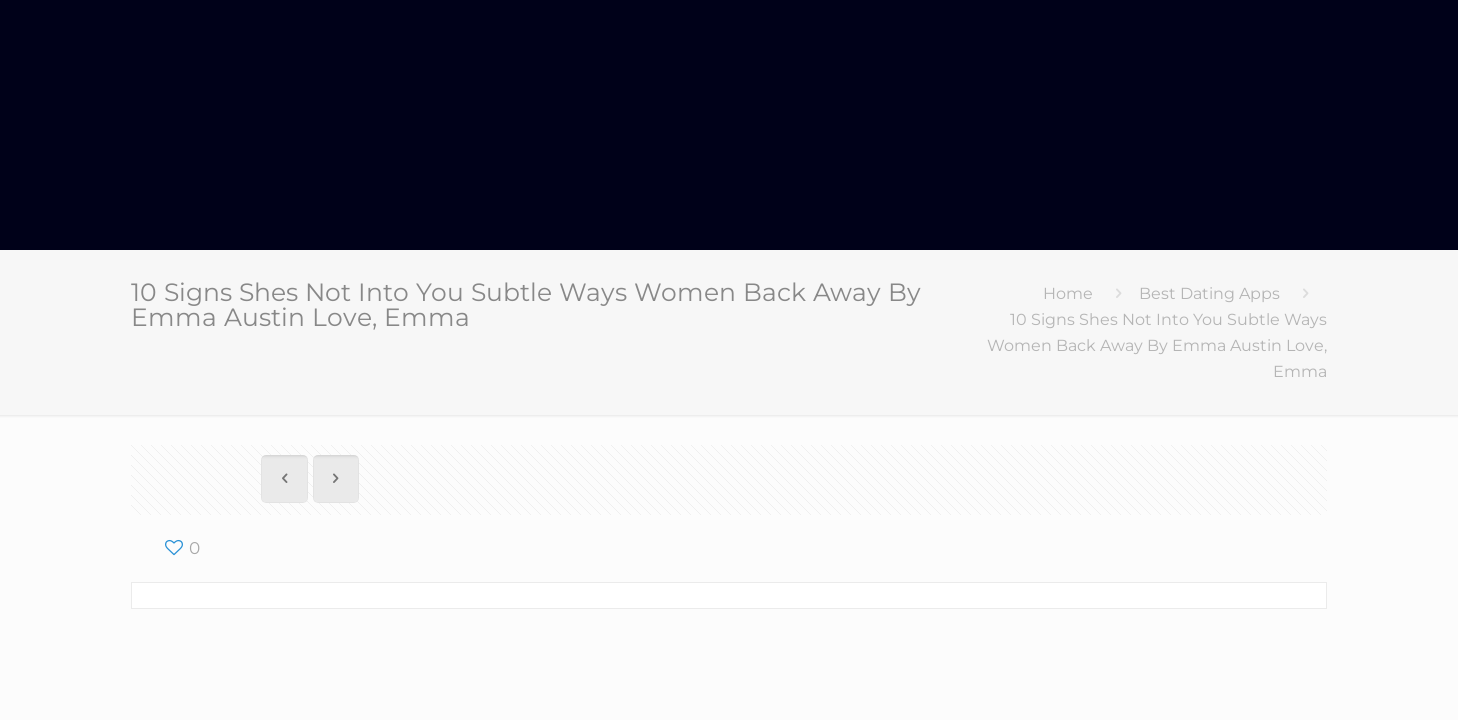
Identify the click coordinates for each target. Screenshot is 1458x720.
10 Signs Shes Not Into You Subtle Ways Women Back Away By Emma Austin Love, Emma (1157, 345)
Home (1068, 293)
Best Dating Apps (1209, 293)
